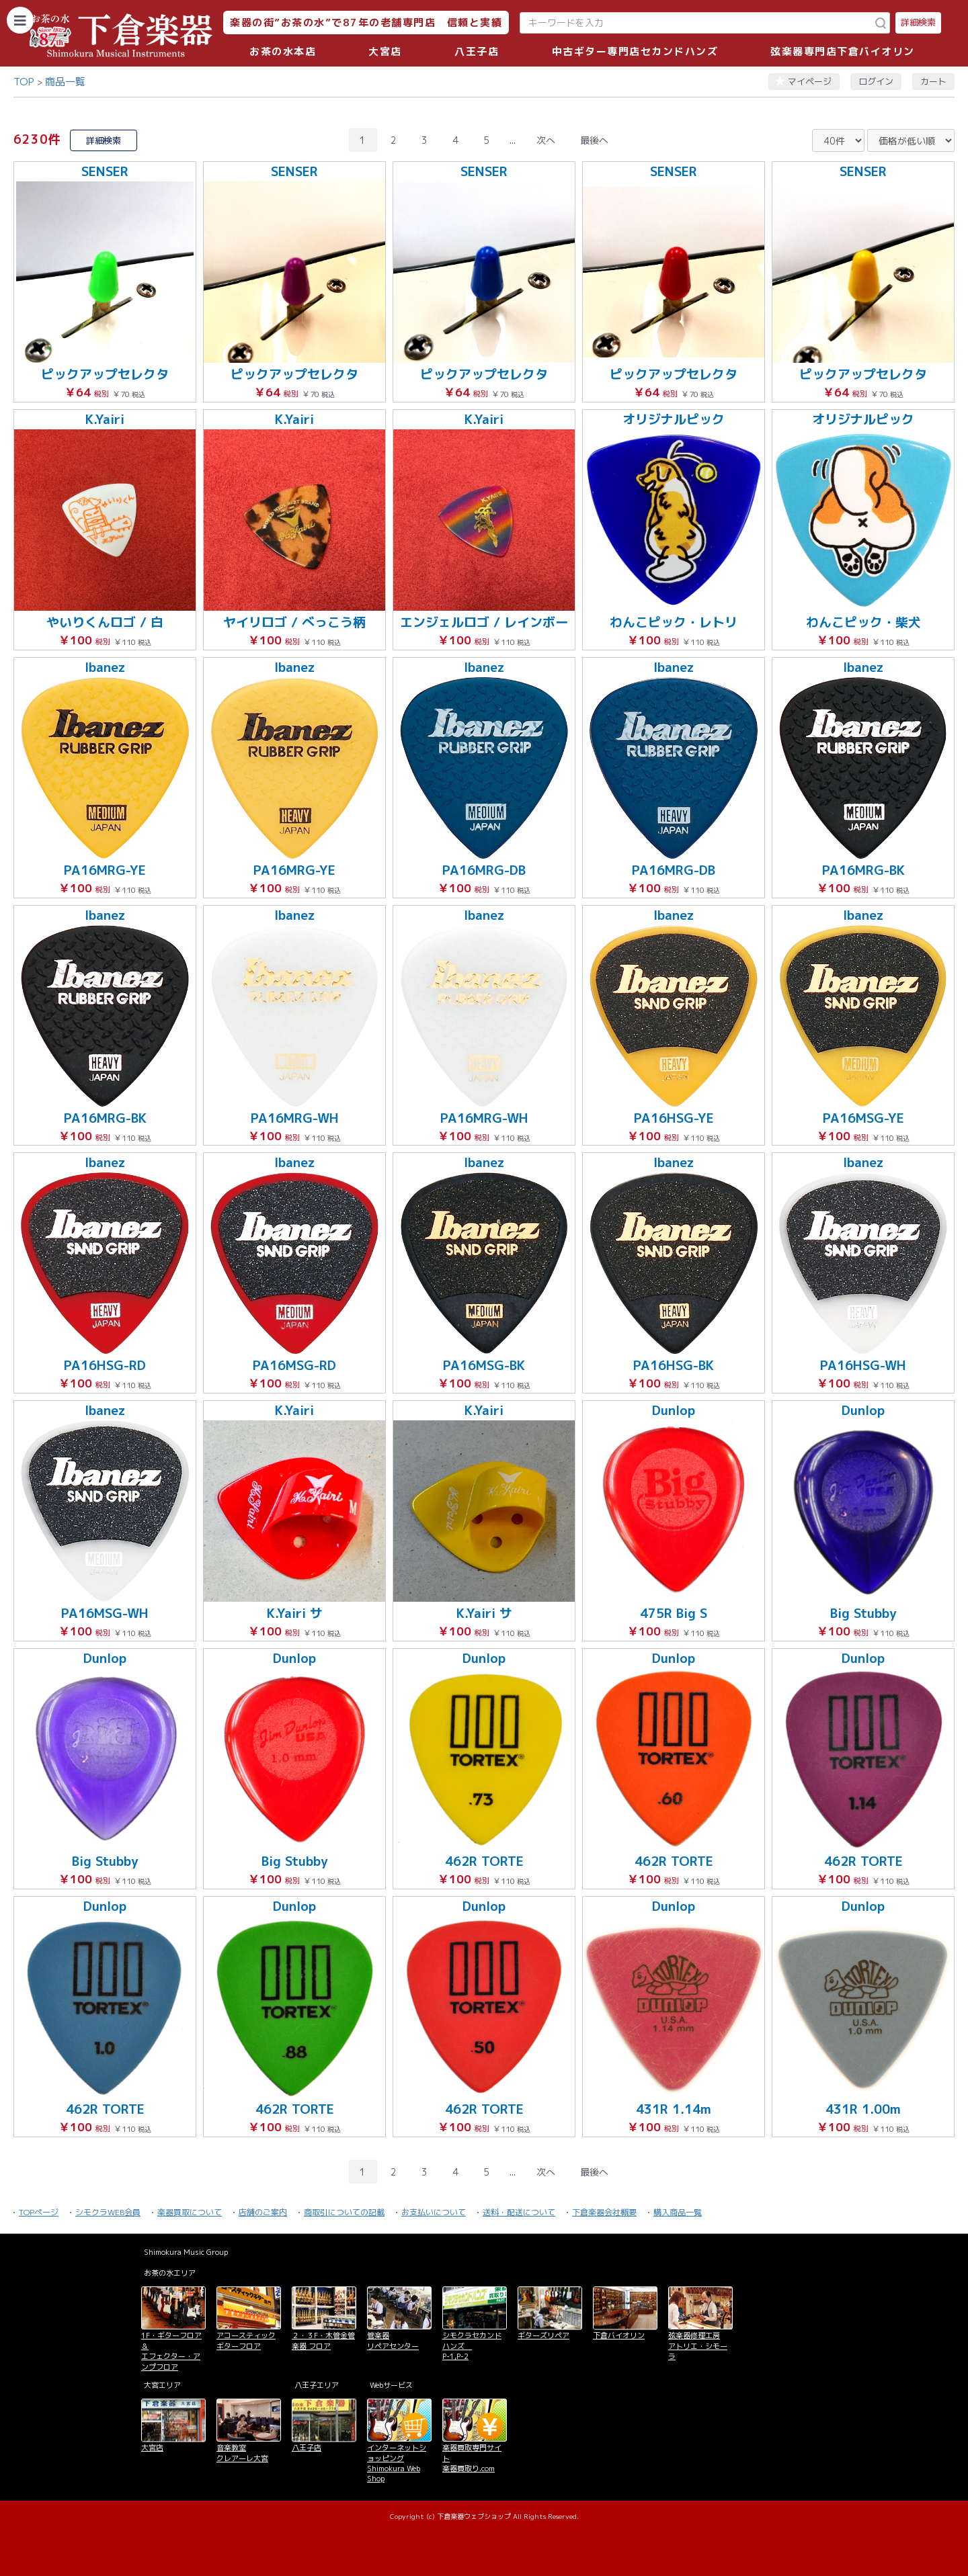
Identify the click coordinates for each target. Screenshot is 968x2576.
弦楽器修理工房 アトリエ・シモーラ (697, 2346)
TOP (23, 82)
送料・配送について (519, 2212)
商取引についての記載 (344, 2212)
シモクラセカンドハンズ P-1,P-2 (471, 2346)
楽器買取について (189, 2212)
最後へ (594, 140)
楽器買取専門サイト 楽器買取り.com (471, 2458)
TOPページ (38, 2212)
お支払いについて (433, 2212)
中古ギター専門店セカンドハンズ (635, 51)
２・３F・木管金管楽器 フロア (323, 2340)
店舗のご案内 (263, 2212)
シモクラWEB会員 (107, 2212)
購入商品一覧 (677, 2212)
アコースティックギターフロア (246, 2340)
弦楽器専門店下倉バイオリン (842, 51)
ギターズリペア (543, 2335)
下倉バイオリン (619, 2335)
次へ (545, 140)
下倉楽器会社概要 (604, 2212)
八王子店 (476, 51)
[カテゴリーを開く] (20, 20)
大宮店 (385, 51)
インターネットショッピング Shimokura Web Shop (396, 2463)
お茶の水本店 (282, 51)
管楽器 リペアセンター (393, 2340)
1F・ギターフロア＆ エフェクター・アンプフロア (171, 2351)
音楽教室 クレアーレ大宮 (242, 2452)
